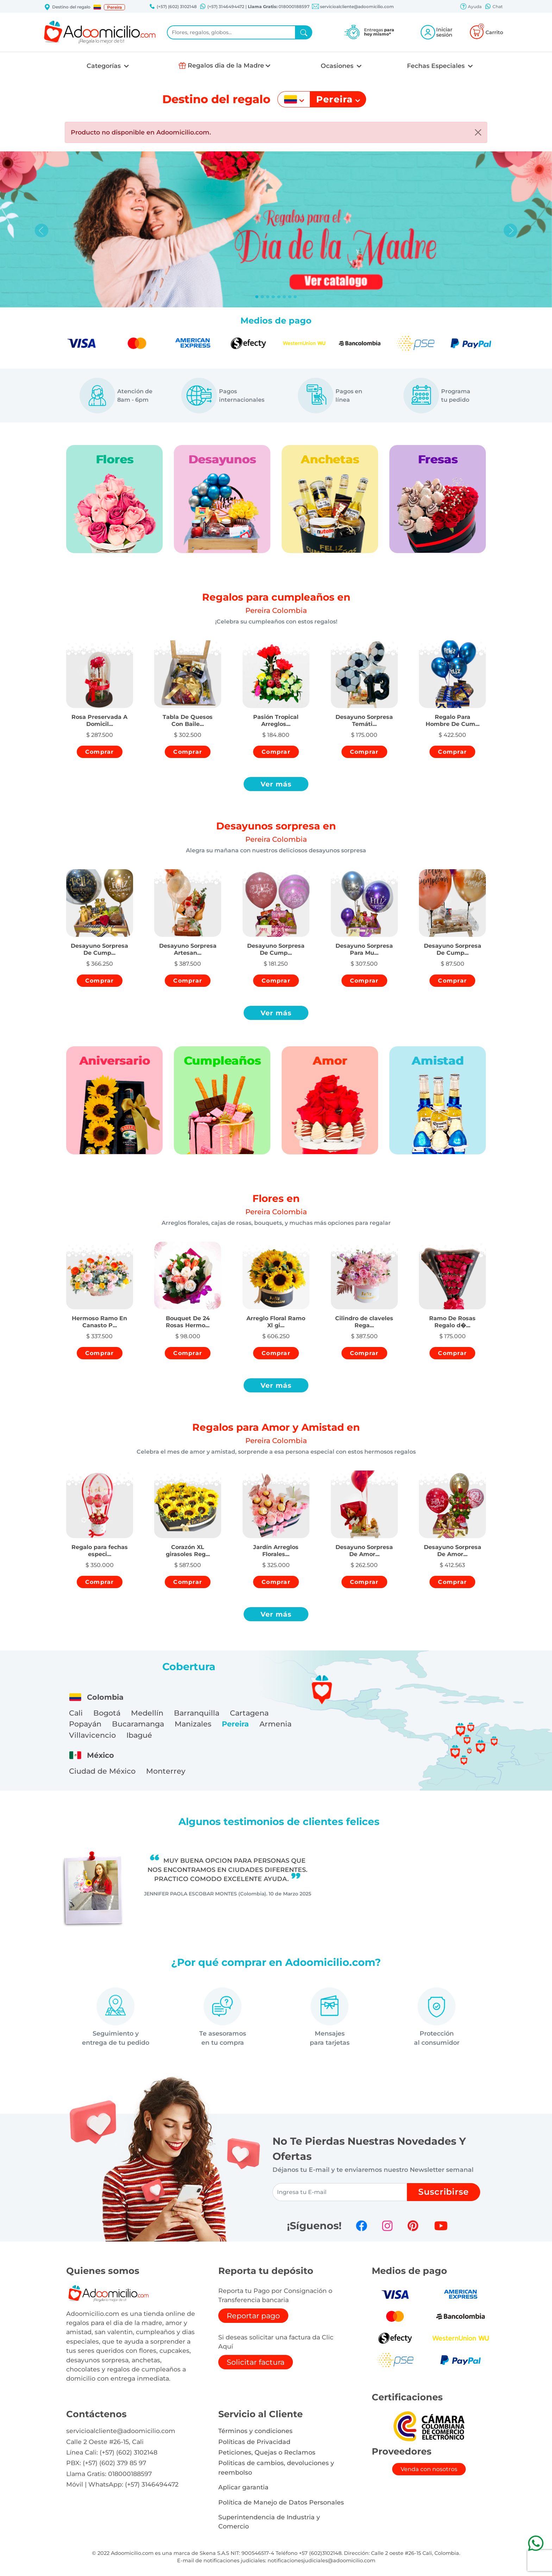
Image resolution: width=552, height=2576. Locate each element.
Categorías (105, 65)
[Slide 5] (284, 297)
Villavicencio (92, 1735)
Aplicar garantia (243, 2487)
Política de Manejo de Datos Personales (281, 2502)
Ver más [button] (276, 784)
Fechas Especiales (436, 65)
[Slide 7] (295, 297)
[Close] (478, 132)
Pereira (235, 1723)
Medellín (147, 1713)
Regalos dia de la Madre (226, 65)
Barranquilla (196, 1713)
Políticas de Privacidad (254, 2441)
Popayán (85, 1723)
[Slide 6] (289, 297)
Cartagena (249, 1713)
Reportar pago (253, 2315)
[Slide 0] (257, 297)
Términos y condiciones (255, 2430)
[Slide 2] (268, 297)
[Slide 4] (279, 297)
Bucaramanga (138, 1723)
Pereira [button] (114, 7)
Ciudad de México (102, 1771)
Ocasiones (338, 65)
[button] (97, 7)
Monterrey (166, 1771)
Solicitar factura (255, 2362)
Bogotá (106, 1713)
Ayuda (471, 7)
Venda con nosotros (429, 2469)
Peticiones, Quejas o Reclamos (266, 2452)
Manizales (193, 1723)
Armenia (275, 1723)
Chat (493, 7)
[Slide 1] (262, 297)
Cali (76, 1713)
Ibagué (139, 1735)
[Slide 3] (273, 297)
